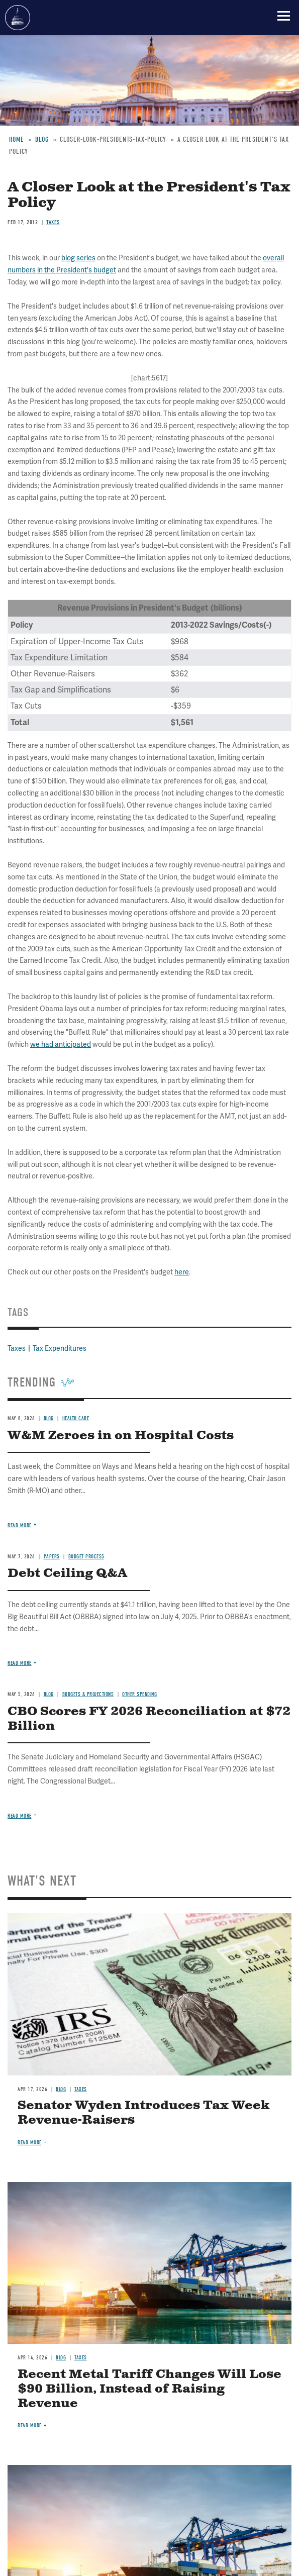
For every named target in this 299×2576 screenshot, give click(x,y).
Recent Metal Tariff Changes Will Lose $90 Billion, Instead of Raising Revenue (149, 2389)
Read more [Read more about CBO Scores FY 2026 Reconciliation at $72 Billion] (20, 1816)
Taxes (80, 2089)
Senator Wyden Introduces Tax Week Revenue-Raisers (143, 2113)
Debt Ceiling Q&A (67, 1573)
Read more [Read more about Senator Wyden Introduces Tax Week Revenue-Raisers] (30, 2142)
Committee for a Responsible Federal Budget (17, 17)
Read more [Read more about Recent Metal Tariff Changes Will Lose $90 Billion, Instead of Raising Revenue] (30, 2425)
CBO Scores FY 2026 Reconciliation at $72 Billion (149, 1719)
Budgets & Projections (88, 1694)
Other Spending (139, 1694)
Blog (49, 1694)
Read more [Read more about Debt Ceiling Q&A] (20, 1663)
